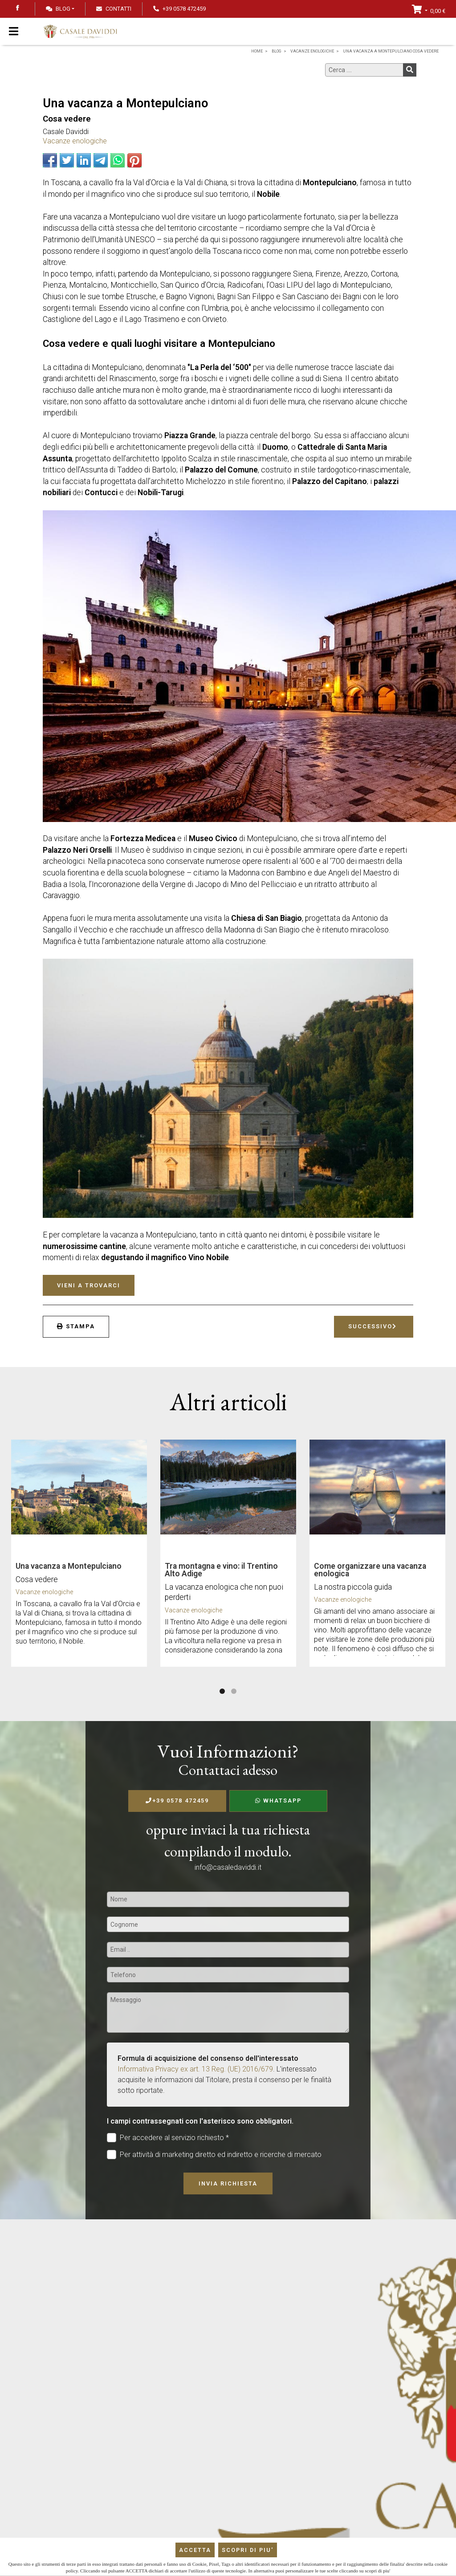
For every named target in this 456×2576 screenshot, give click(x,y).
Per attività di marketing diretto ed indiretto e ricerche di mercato (214, 2154)
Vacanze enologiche (75, 141)
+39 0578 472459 (177, 1800)
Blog (58, 8)
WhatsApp (278, 1800)
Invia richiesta (228, 2183)
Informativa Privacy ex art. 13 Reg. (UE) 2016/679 (195, 2069)
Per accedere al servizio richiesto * (168, 2137)
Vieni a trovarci (88, 1285)
